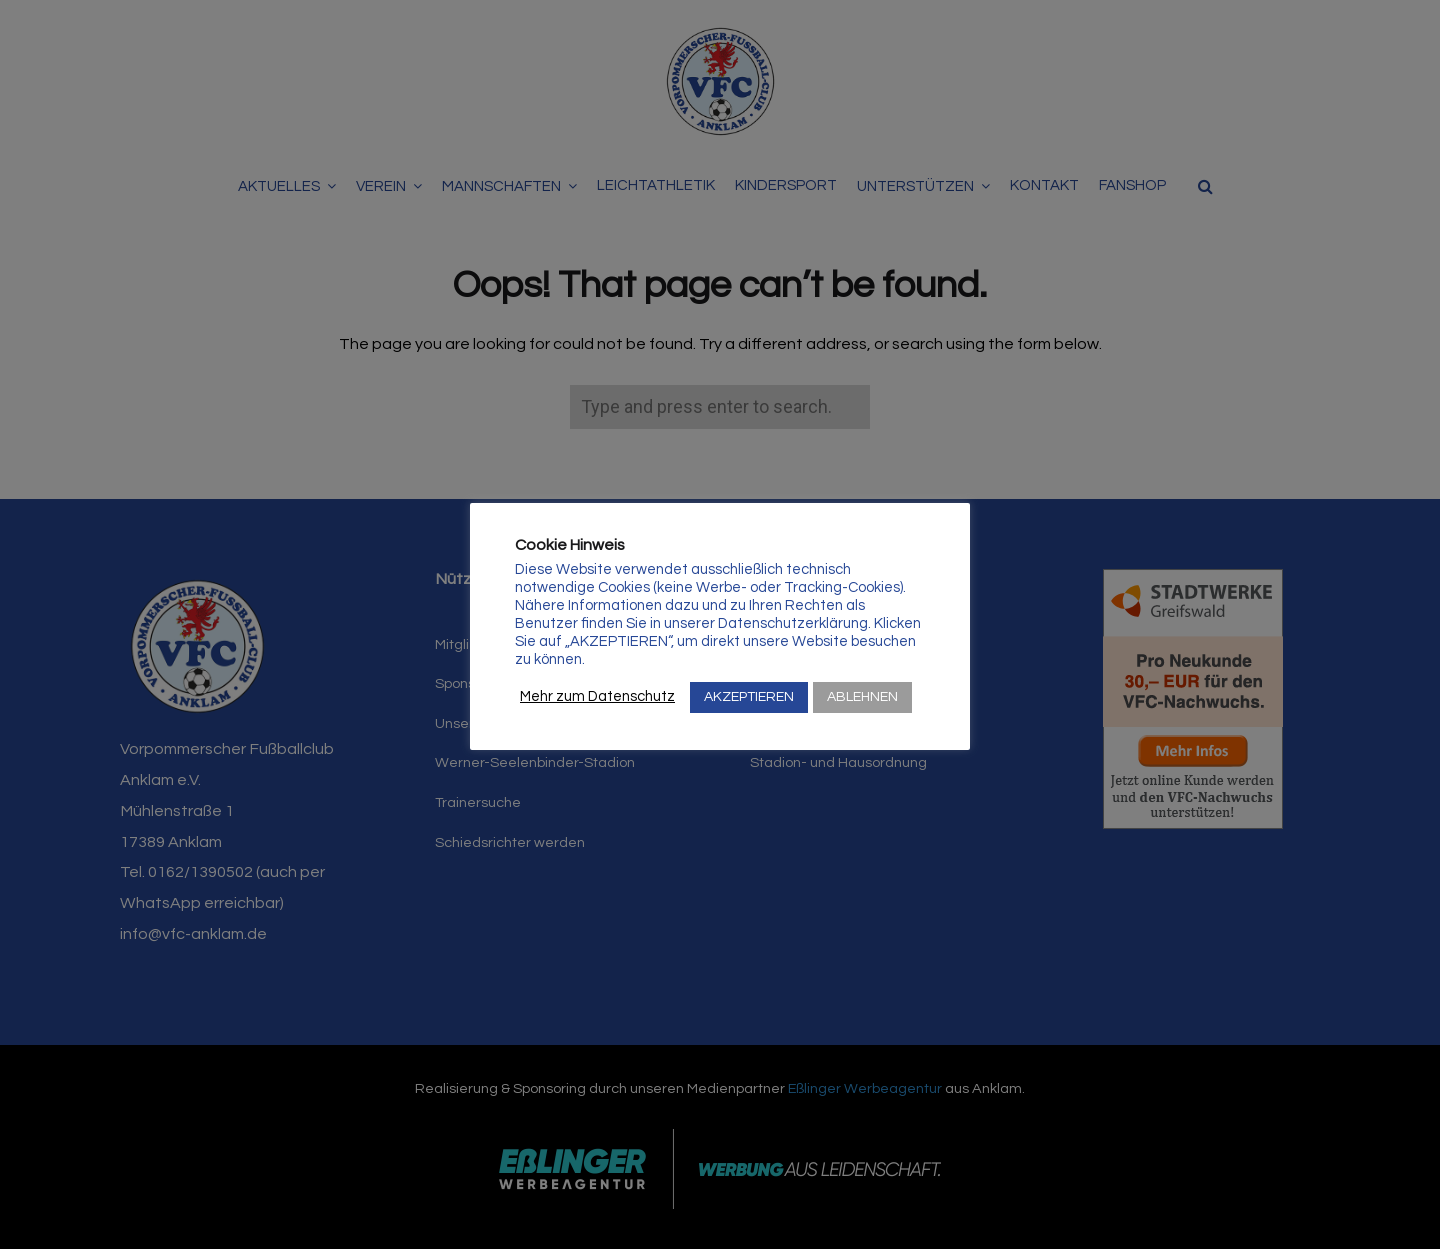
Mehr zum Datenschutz (597, 696)
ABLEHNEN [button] (862, 697)
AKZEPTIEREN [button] (749, 697)
